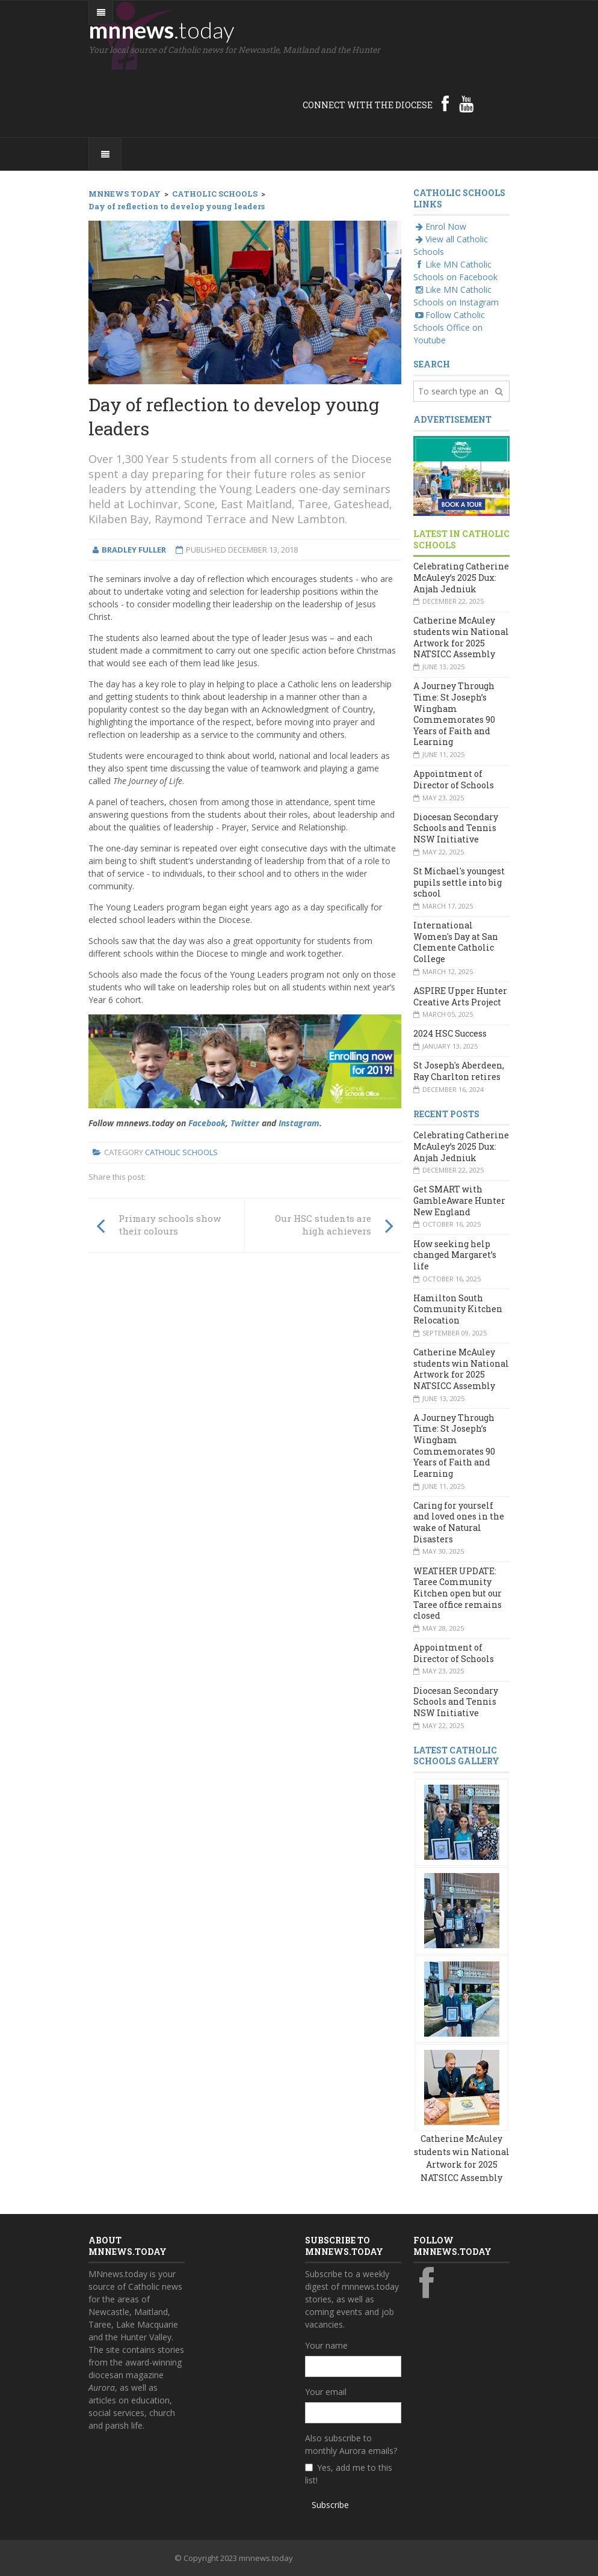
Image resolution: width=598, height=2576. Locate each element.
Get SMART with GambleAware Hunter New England (459, 1200)
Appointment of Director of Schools (453, 779)
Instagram (299, 1123)
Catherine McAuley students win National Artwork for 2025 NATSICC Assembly (461, 637)
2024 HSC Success (450, 1033)
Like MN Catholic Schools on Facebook (455, 271)
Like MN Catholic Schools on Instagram (456, 296)
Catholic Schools (181, 1152)
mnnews (161, 29)
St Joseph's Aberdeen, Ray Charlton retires (458, 1071)
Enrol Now (439, 226)
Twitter (244, 1123)
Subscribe (330, 2504)
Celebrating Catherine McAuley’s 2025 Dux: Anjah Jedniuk (461, 577)
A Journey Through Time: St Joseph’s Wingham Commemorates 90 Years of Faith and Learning (454, 713)
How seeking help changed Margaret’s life (454, 1255)
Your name (326, 2345)
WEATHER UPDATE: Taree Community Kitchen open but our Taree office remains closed (457, 1593)
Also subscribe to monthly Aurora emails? (351, 2444)
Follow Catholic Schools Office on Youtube (449, 327)
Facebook (207, 1123)
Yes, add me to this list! (348, 2474)
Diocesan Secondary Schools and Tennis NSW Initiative (455, 828)
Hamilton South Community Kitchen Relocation (457, 1309)
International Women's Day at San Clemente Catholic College (455, 941)
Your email (326, 2391)
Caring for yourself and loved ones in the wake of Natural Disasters (458, 1522)
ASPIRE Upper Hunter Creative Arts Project (460, 996)
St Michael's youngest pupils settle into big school (459, 882)
